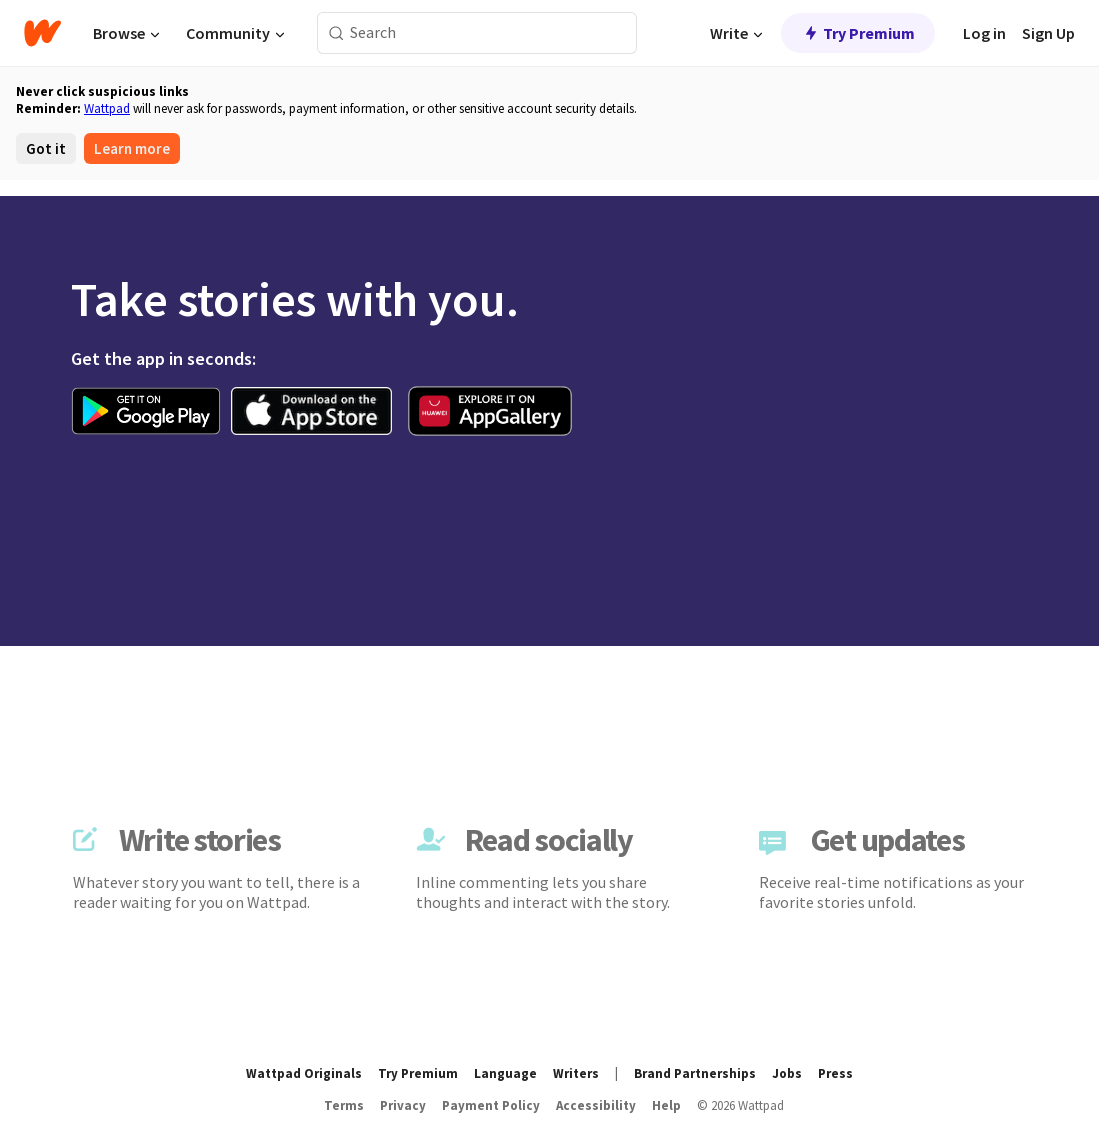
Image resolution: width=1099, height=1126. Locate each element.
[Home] (42, 33)
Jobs (787, 1073)
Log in (984, 33)
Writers (576, 1073)
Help (666, 1105)
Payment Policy (491, 1105)
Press (835, 1073)
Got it (46, 148)
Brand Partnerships (695, 1073)
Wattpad (107, 108)
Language (505, 1073)
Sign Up (1048, 33)
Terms (344, 1105)
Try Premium (858, 33)
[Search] (336, 33)
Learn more (132, 148)
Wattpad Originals (304, 1073)
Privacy (403, 1105)
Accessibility (596, 1105)
